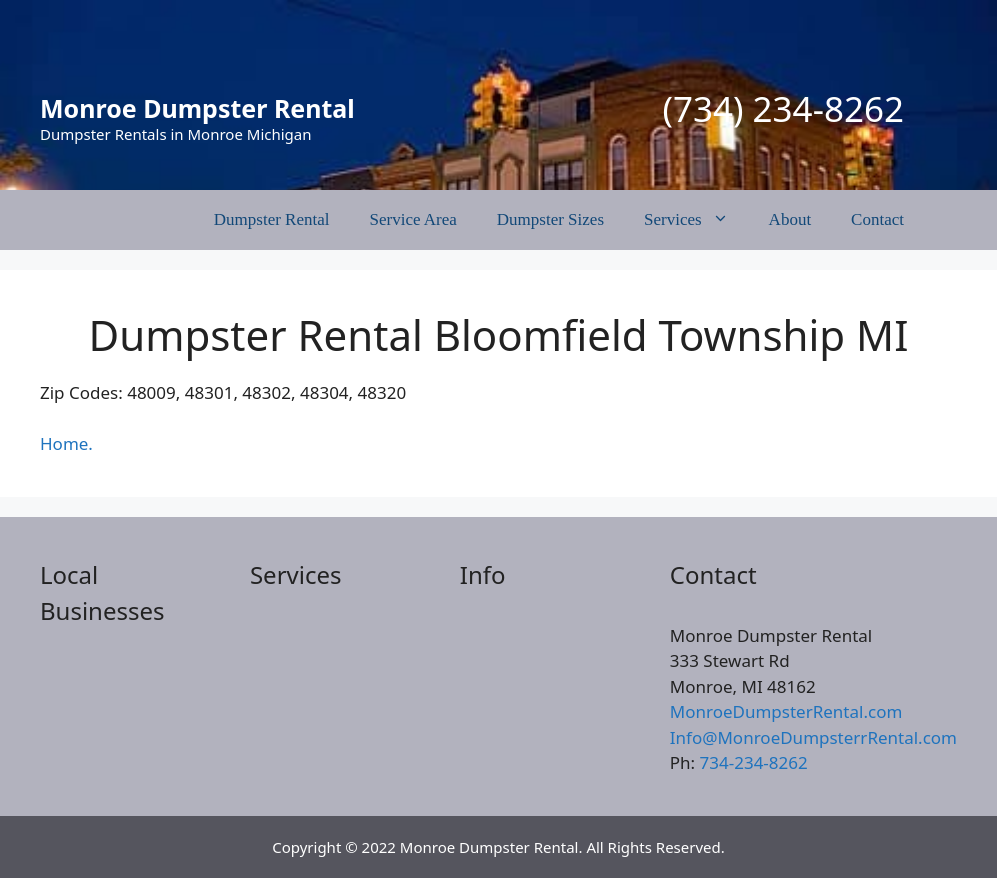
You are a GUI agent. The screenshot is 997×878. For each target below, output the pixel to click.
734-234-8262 (754, 762)
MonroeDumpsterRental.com (786, 711)
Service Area (413, 219)
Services (696, 220)
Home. (66, 443)
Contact (877, 219)
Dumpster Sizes (550, 219)
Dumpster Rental (272, 219)
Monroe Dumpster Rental (197, 108)
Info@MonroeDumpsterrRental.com (813, 737)
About (790, 219)
